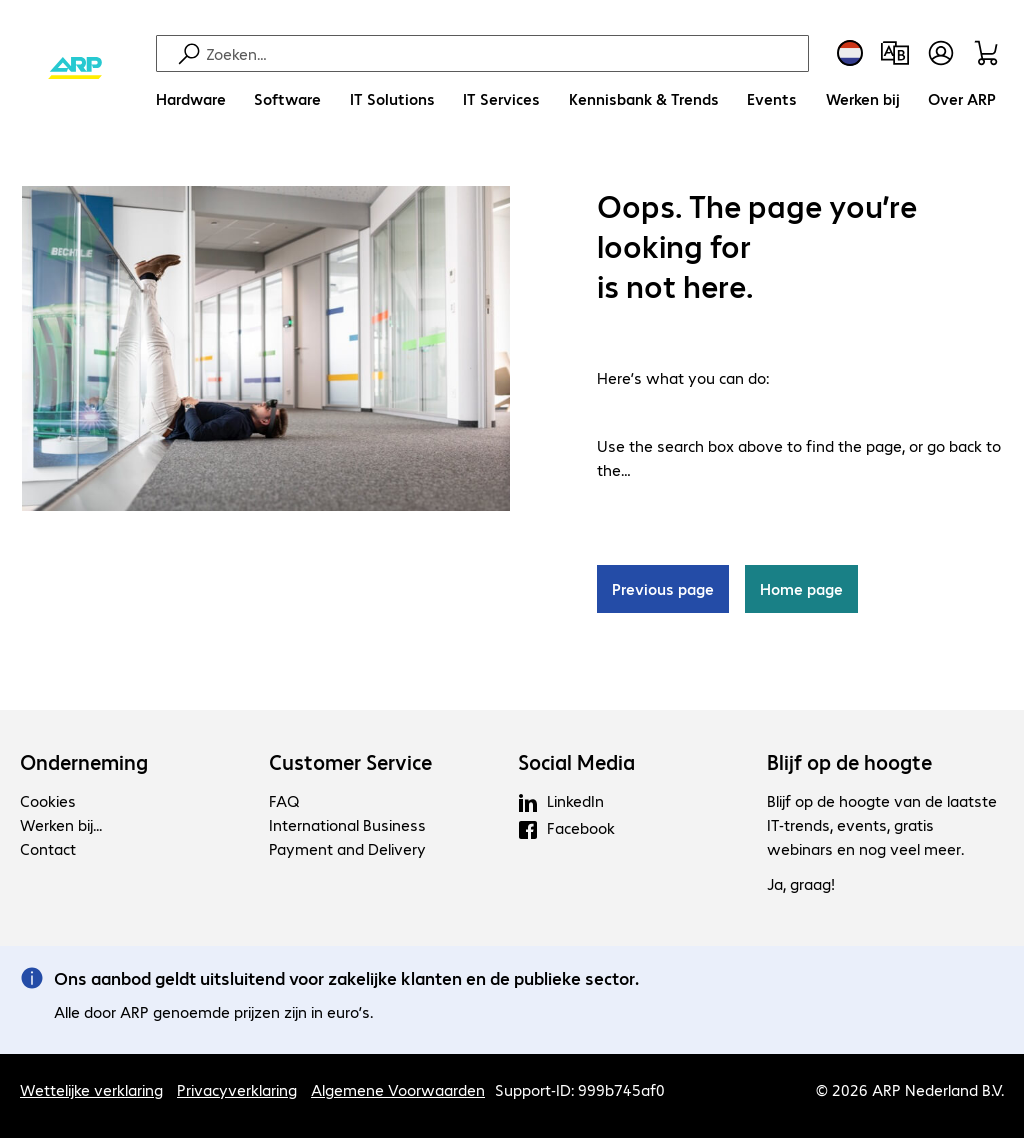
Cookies (48, 800)
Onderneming (84, 762)
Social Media (576, 762)
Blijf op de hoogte (849, 762)
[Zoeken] (504, 53)
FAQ (284, 800)
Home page (801, 588)
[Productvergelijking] (895, 53)
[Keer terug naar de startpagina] (75, 69)
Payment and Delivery (347, 848)
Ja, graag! (801, 883)
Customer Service (350, 762)
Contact (48, 848)
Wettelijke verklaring (91, 1089)
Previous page (663, 588)
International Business (347, 824)
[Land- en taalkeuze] (850, 53)
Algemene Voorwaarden (398, 1089)
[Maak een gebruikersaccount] (941, 53)
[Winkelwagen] (989, 53)
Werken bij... (61, 824)
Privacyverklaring (237, 1089)
